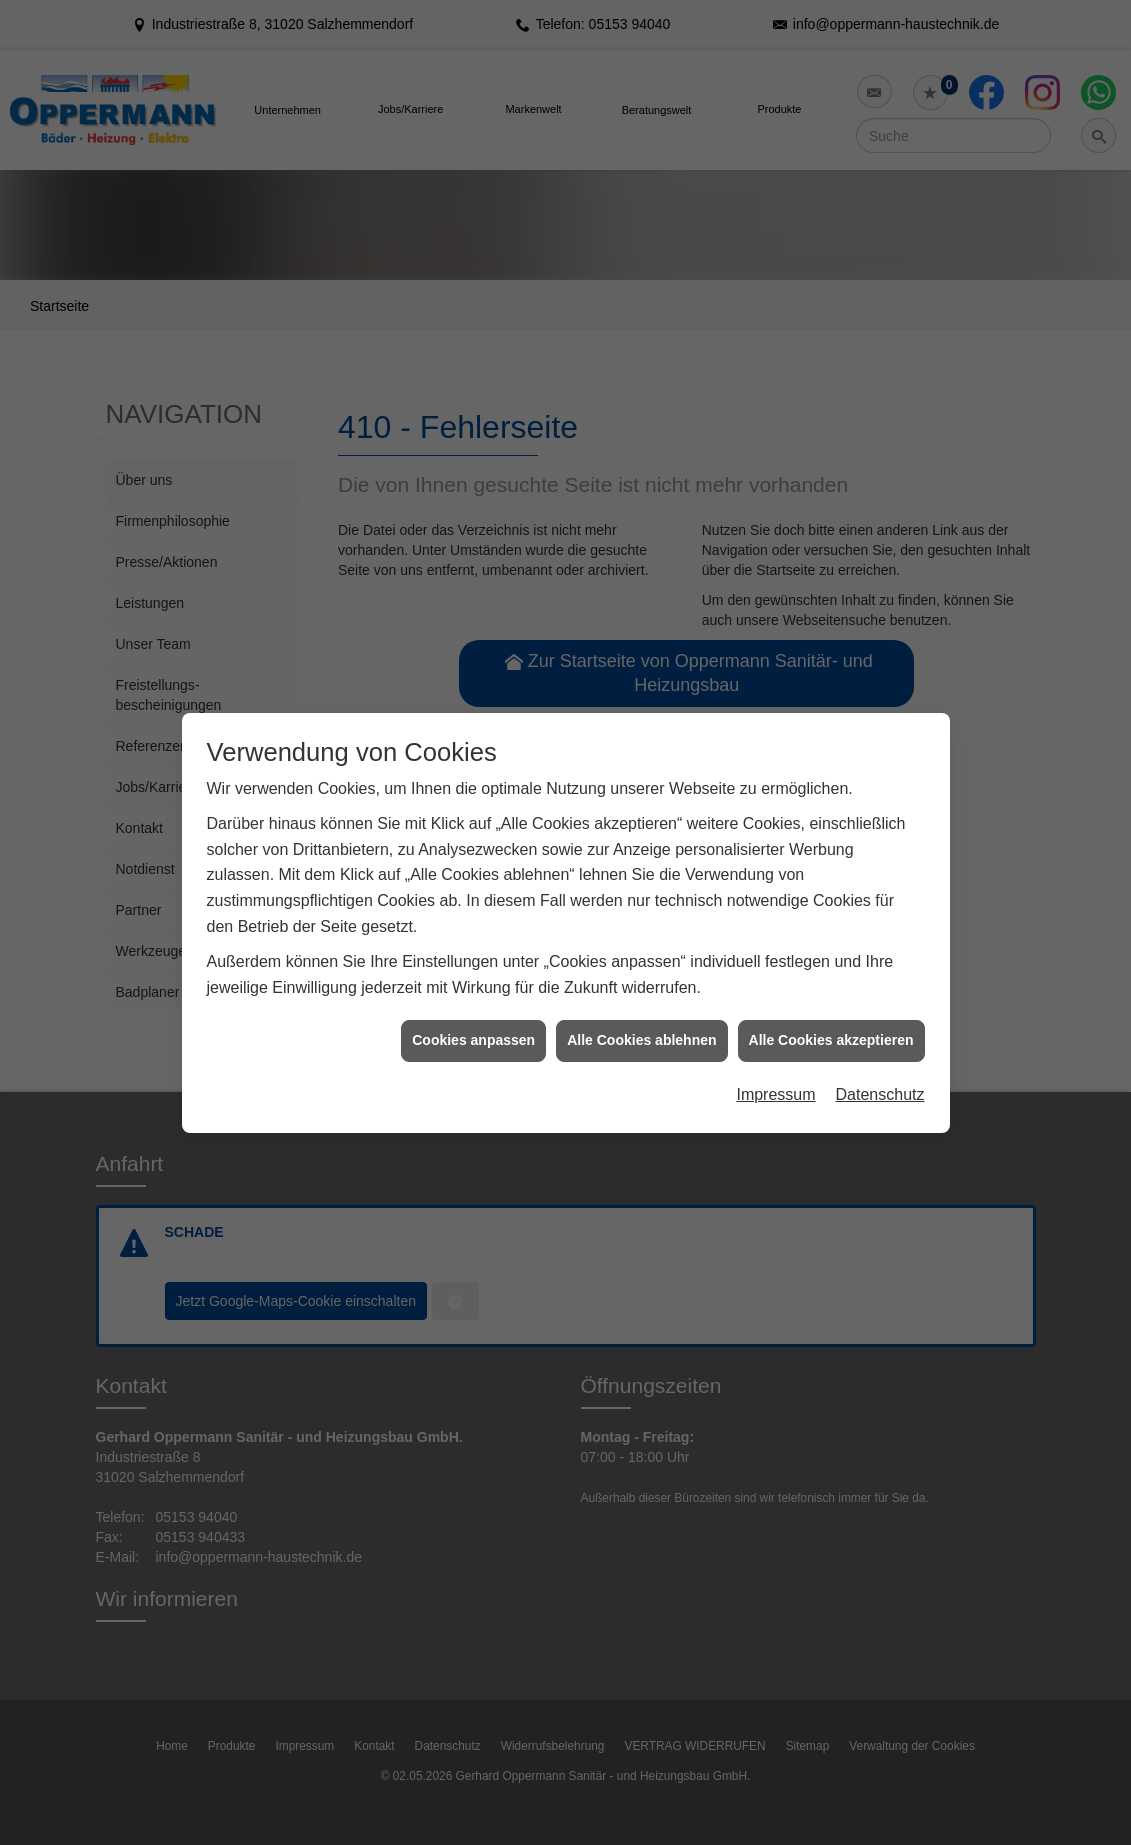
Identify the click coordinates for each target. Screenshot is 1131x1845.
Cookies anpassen (473, 998)
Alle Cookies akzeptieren (831, 998)
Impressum (775, 1052)
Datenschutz (880, 1052)
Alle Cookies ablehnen (641, 998)
